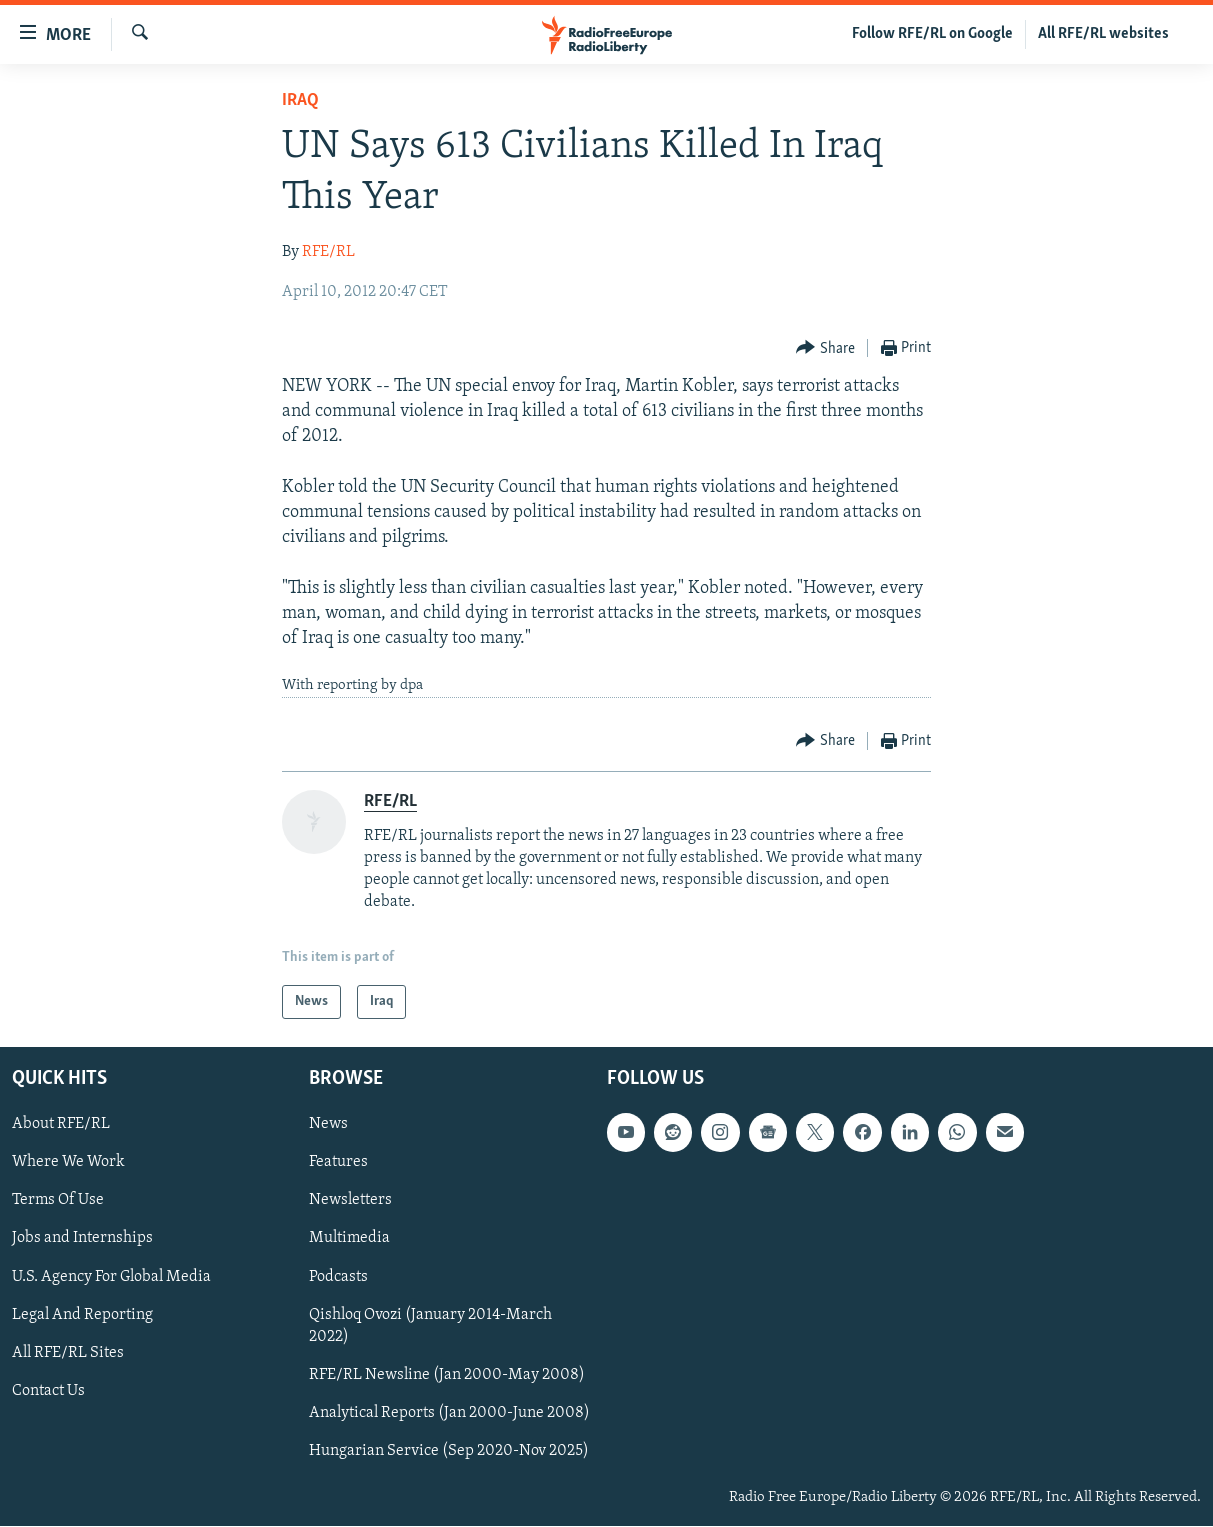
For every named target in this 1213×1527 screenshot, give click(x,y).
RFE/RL (328, 252)
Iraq (300, 100)
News (328, 1125)
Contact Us (48, 1391)
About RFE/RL (61, 1125)
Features (338, 1163)
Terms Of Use (58, 1201)
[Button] (825, 348)
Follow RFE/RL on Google (932, 34)
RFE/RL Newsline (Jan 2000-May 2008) (447, 1375)
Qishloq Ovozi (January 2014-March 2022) (430, 1326)
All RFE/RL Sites (68, 1353)
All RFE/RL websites (1103, 34)
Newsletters (350, 1201)
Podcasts (338, 1277)
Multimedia (349, 1239)
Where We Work (68, 1163)
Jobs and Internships (82, 1239)
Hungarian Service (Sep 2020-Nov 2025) (449, 1451)
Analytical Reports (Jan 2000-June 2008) (449, 1413)
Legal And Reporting (82, 1315)
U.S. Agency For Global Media (111, 1277)
